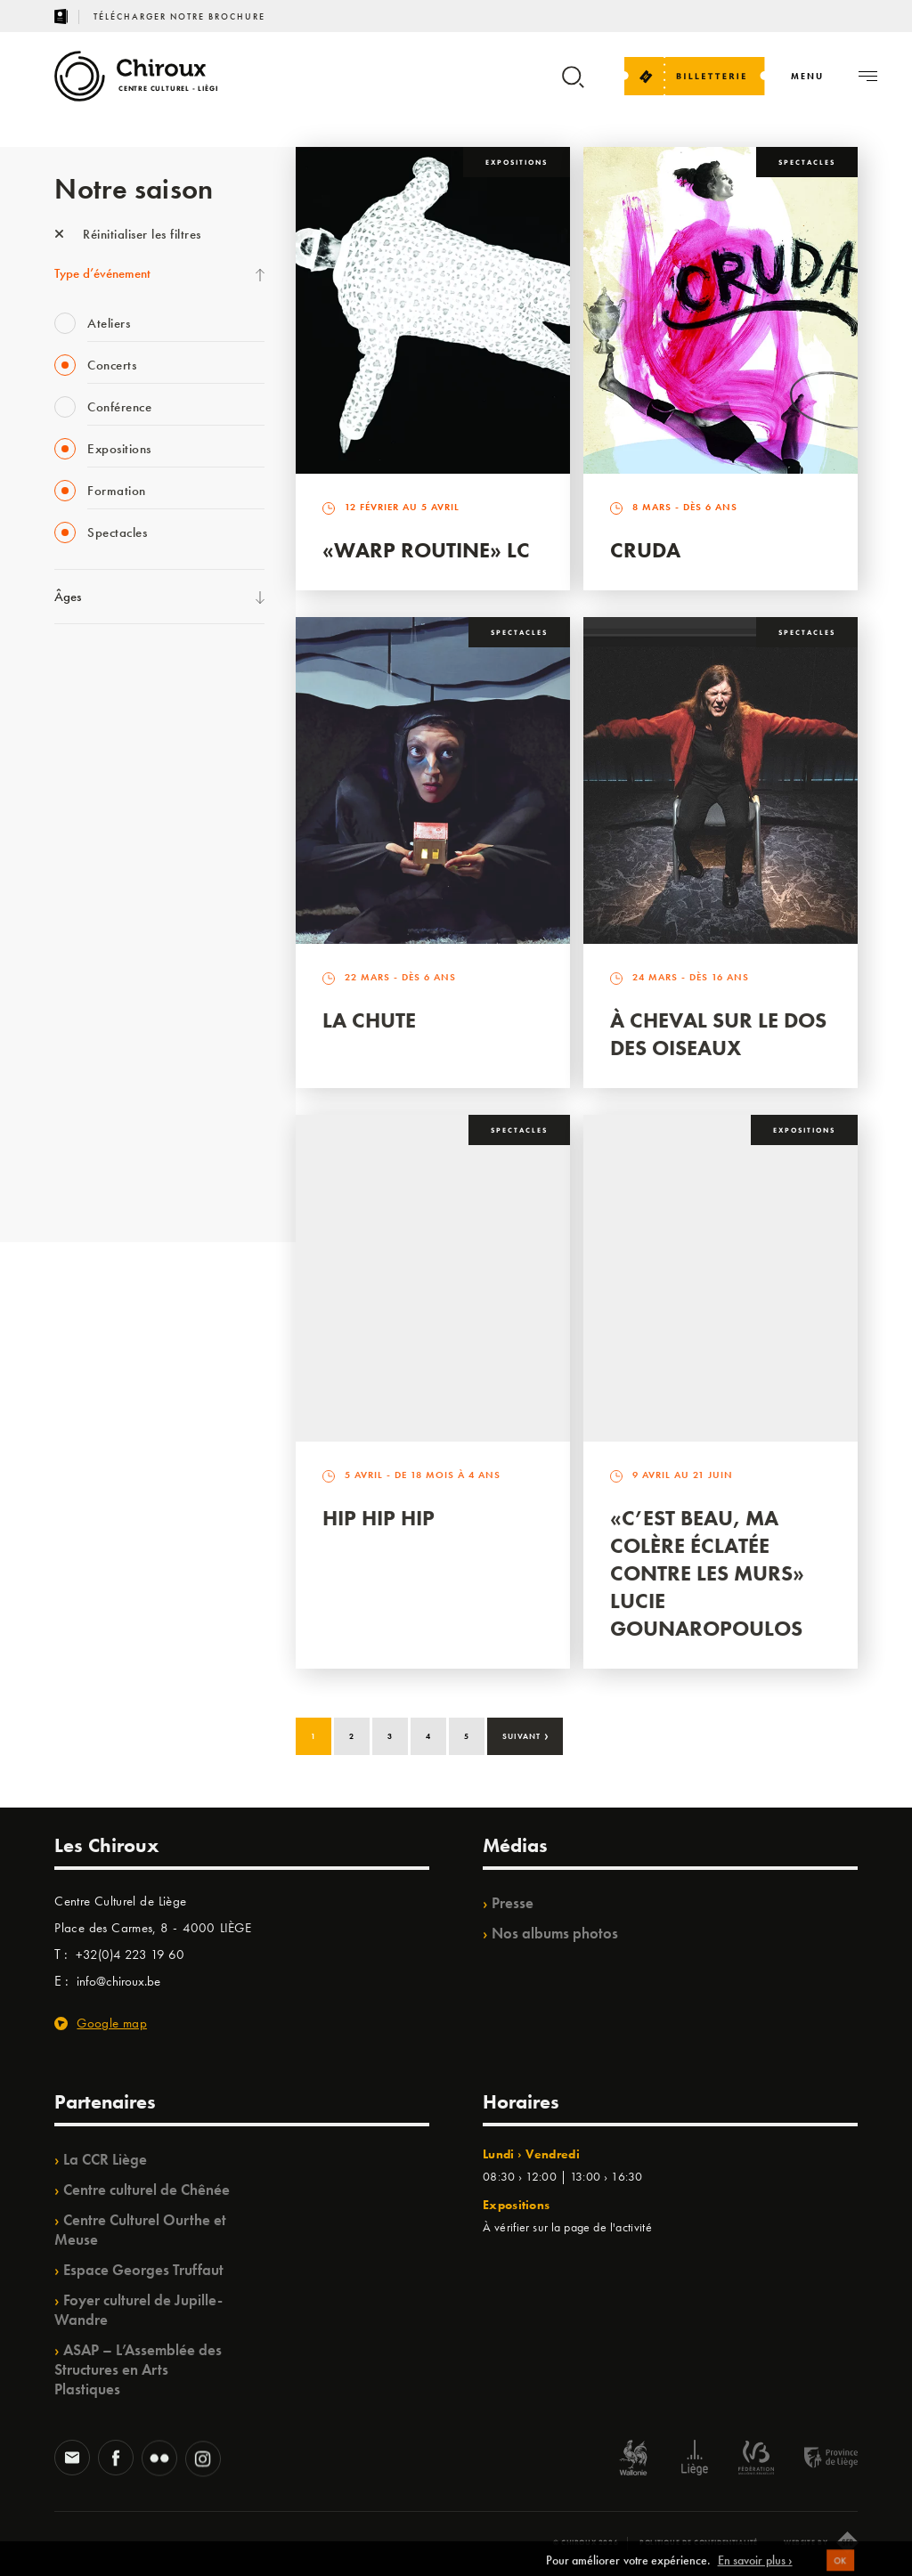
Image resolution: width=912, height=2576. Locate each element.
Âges (67, 596)
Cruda (645, 550)
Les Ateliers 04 (93, 924)
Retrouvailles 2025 (105, 1180)
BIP (62, 888)
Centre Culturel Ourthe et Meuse (140, 2229)
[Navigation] (807, 76)
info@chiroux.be (118, 1981)
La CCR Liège (105, 2159)
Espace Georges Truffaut (143, 2269)
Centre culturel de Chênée (146, 2189)
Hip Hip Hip (378, 1518)
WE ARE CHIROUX (106, 1143)
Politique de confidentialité (698, 2542)
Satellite (75, 851)
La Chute (369, 1020)
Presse (512, 1903)
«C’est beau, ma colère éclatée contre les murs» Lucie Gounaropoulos (707, 1573)
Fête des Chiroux (98, 669)
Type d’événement (102, 273)
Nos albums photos (555, 1933)
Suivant (526, 1734)
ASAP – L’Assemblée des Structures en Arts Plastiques (138, 2369)
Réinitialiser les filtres (127, 234)
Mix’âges (78, 778)
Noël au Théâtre (97, 1107)
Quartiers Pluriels (98, 997)
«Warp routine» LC (426, 550)
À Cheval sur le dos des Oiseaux (718, 1033)
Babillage (79, 815)
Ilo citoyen (81, 1034)
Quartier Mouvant (102, 961)
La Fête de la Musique (112, 705)
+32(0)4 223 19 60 (130, 1954)
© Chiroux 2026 (585, 2542)
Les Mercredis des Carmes (122, 742)
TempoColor (86, 1070)
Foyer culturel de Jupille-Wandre (138, 2309)
